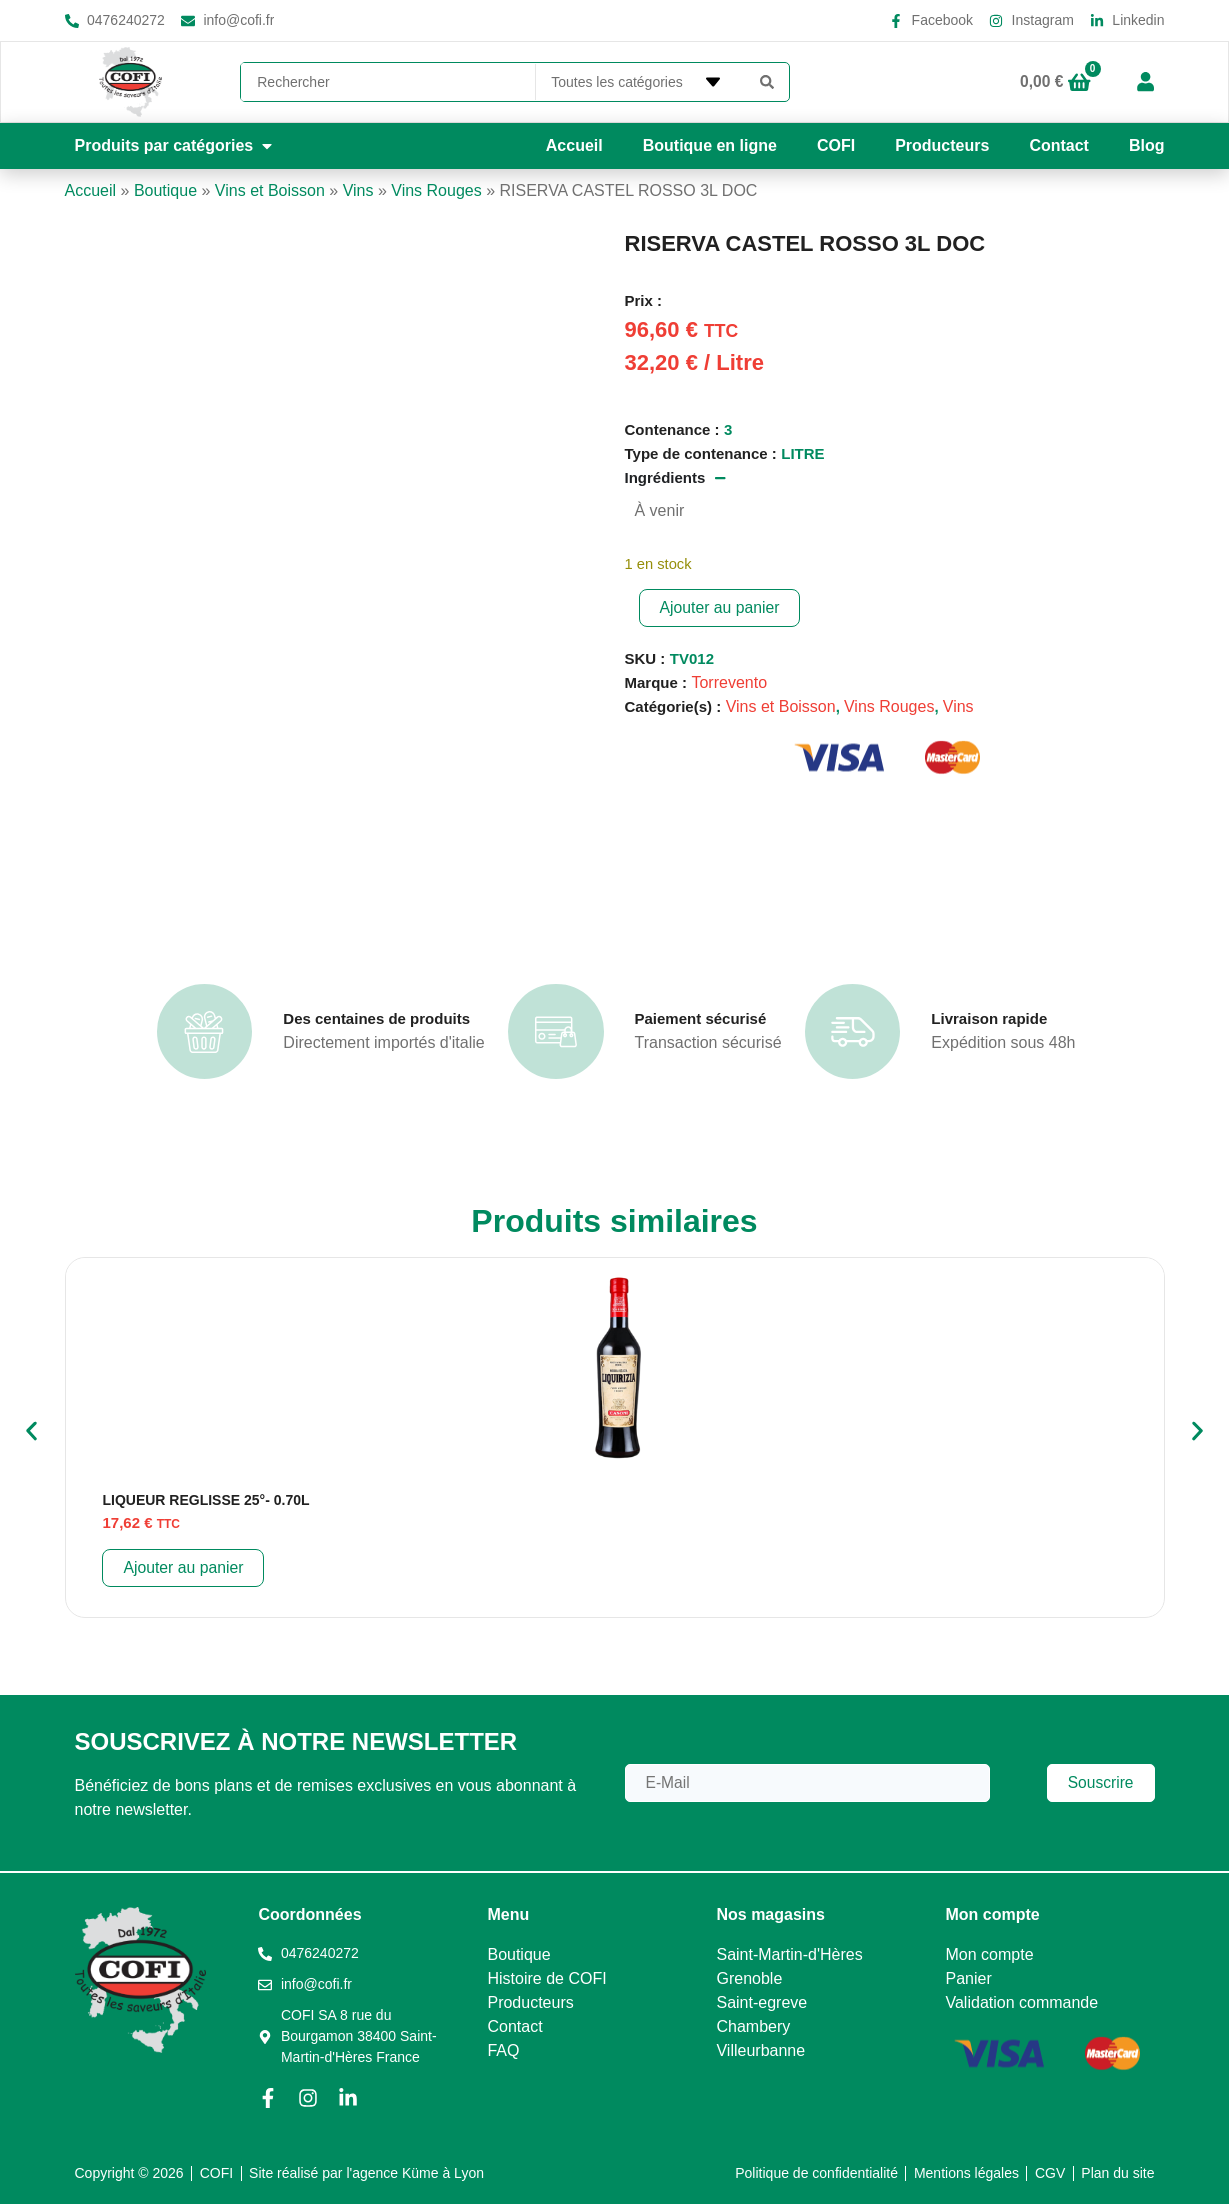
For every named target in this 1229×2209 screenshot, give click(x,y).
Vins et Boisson (270, 190)
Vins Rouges (436, 190)
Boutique (165, 190)
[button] (176, 146)
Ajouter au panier (721, 607)
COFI (836, 145)
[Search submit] (767, 82)
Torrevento (729, 682)
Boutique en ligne (710, 145)
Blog (1147, 145)
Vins (358, 190)
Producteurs (942, 145)
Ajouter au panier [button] (184, 1572)
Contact (1059, 145)
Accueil (574, 145)
